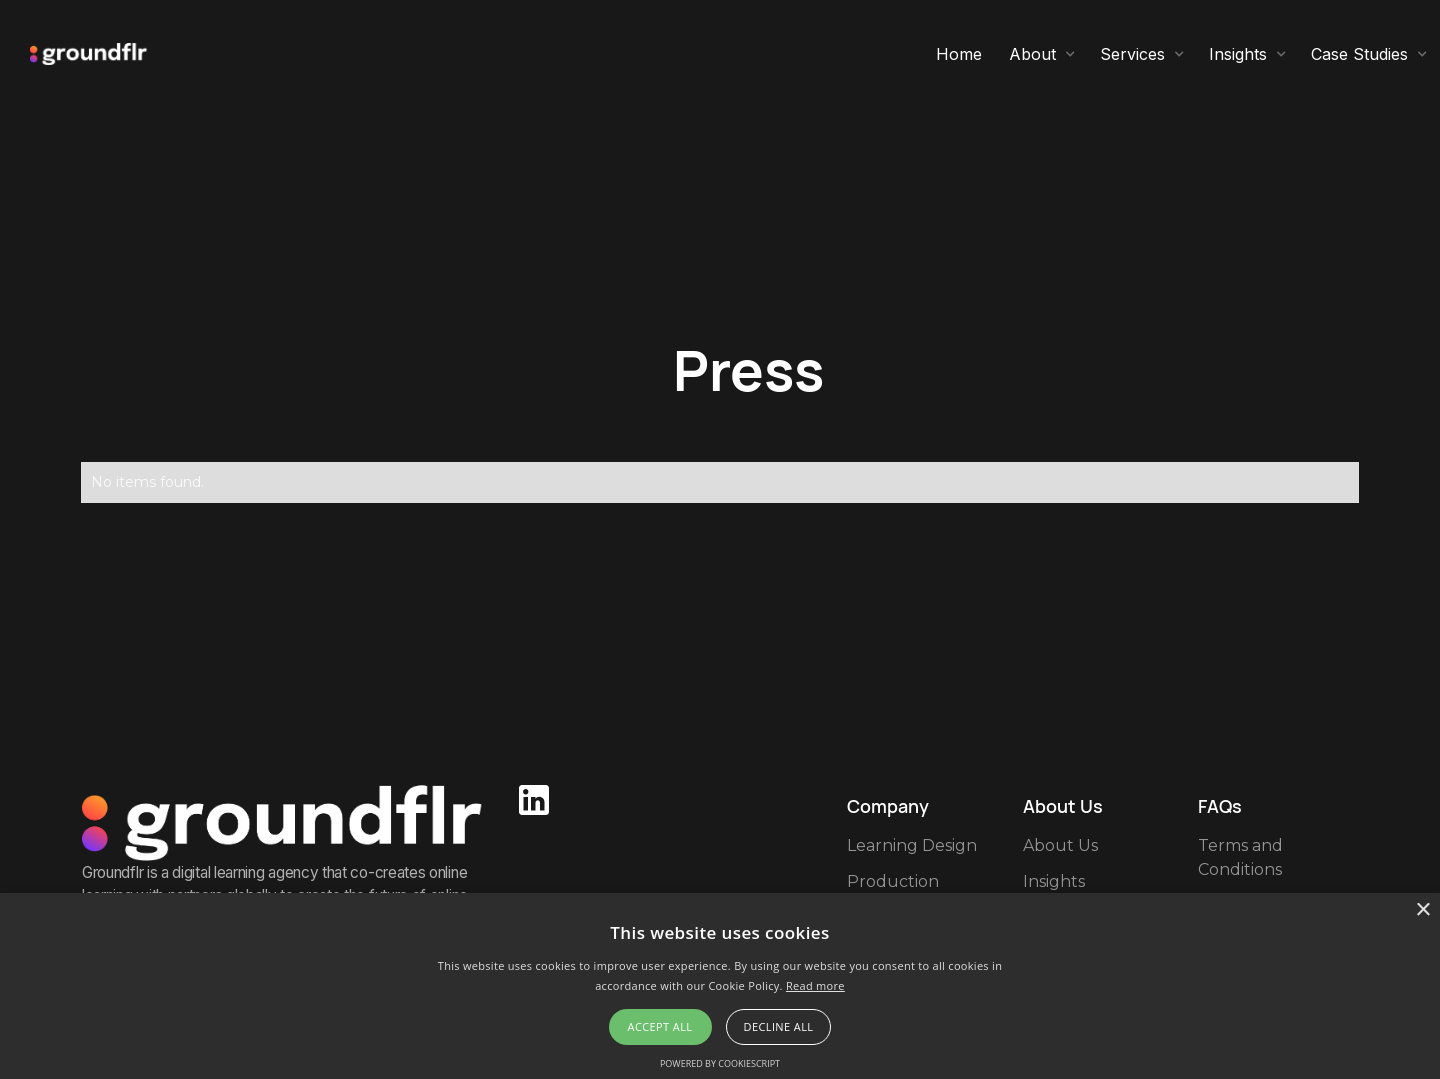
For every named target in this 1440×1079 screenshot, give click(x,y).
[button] (1042, 54)
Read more (815, 985)
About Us (1060, 845)
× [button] (1422, 910)
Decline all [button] (779, 1026)
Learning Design (912, 845)
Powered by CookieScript (720, 1063)
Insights (1054, 881)
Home (959, 54)
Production (893, 881)
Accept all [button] (660, 1026)
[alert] (720, 986)
